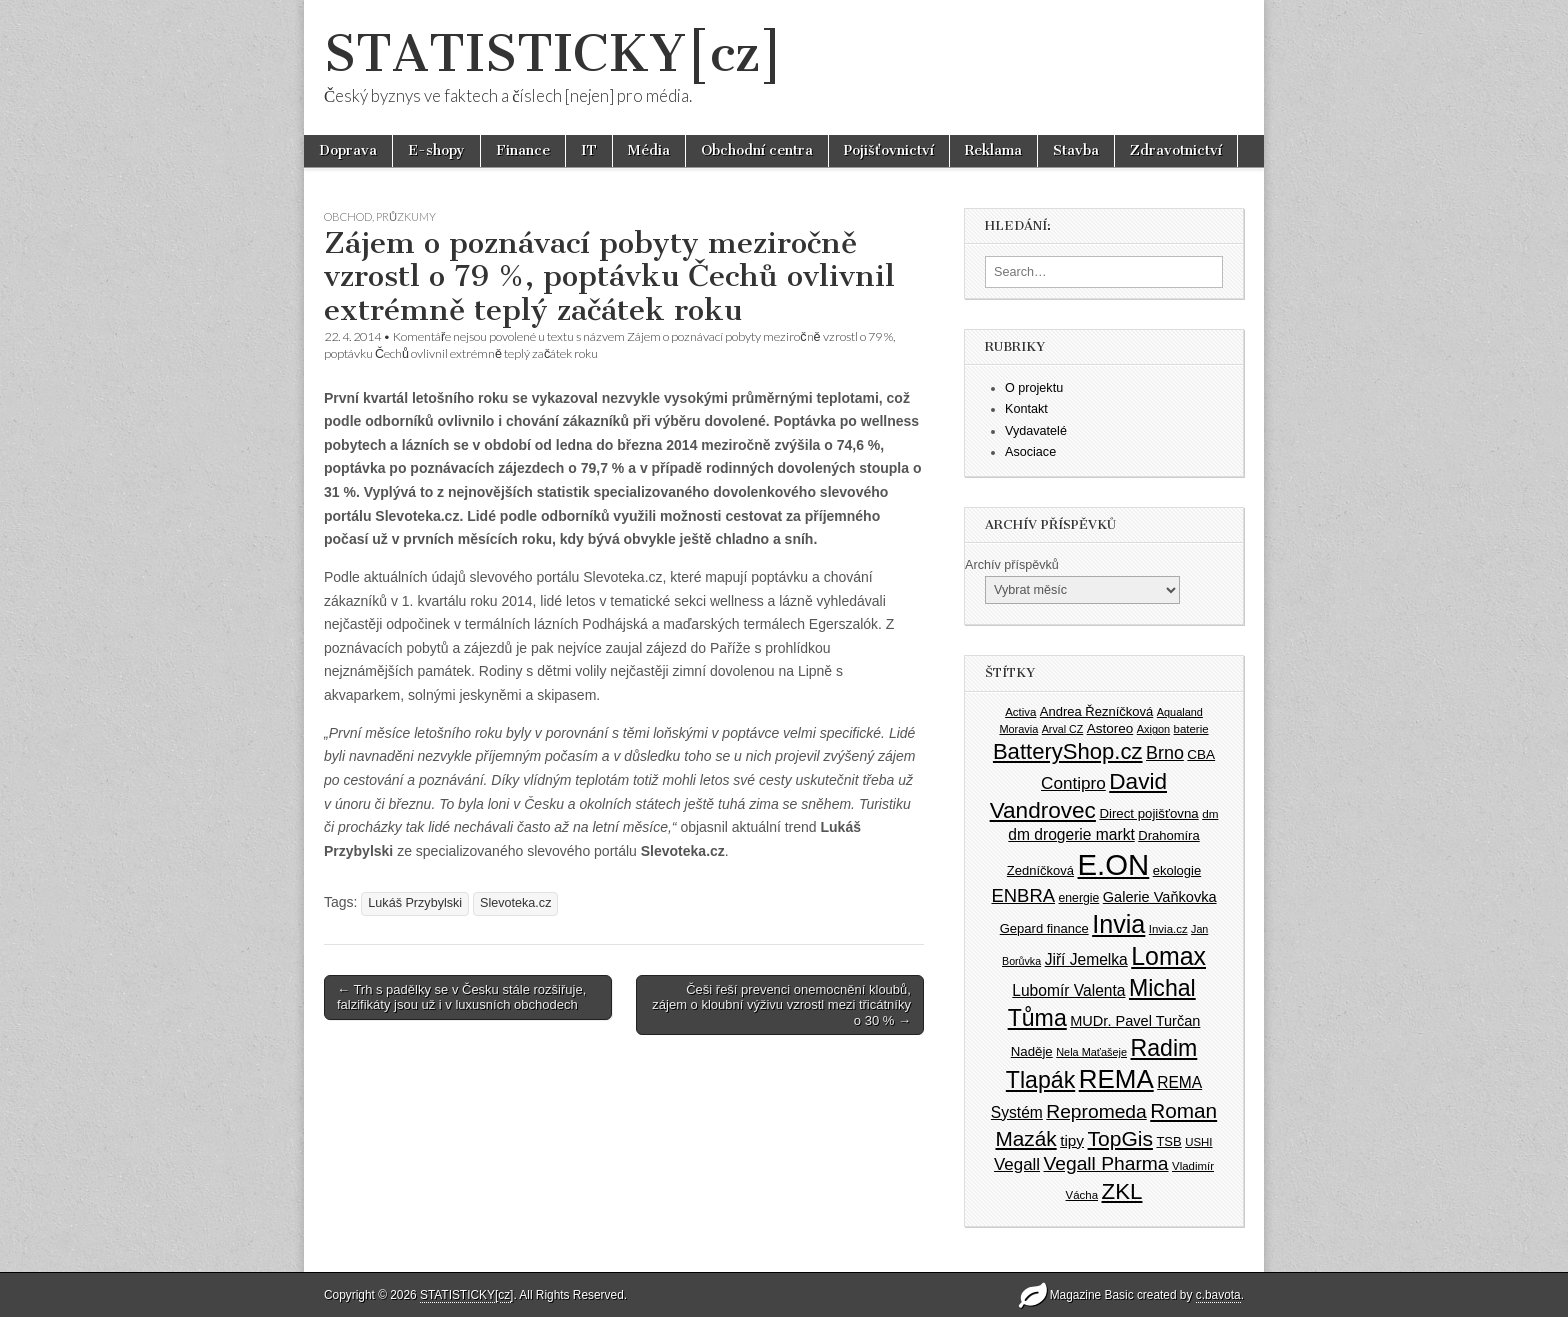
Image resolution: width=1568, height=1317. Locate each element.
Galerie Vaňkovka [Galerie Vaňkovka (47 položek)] (1160, 897)
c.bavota (1218, 1295)
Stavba (1076, 150)
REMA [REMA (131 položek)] (1116, 1079)
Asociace (1030, 452)
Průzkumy (406, 216)
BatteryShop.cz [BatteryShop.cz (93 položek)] (1068, 751)
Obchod (348, 216)
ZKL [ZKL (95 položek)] (1122, 1191)
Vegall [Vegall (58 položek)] (1017, 1164)
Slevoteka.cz (515, 903)
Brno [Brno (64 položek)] (1165, 753)
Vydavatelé (1036, 431)
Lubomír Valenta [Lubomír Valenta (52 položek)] (1068, 990)
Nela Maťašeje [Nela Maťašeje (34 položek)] (1091, 1052)
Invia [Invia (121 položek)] (1118, 924)
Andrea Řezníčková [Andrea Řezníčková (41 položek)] (1096, 711)
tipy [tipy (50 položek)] (1072, 1140)
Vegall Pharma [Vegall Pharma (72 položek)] (1106, 1163)
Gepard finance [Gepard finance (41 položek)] (1044, 928)
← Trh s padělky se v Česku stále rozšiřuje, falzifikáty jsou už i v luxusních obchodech (461, 997)
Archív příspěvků (1012, 565)
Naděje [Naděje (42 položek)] (1032, 1051)
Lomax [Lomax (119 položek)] (1168, 956)
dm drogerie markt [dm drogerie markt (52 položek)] (1071, 834)
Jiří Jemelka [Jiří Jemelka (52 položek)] (1086, 959)
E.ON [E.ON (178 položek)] (1114, 864)
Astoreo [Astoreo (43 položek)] (1110, 728)
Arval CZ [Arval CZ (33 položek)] (1062, 729)
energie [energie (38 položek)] (1079, 898)
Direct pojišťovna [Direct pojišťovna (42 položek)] (1148, 813)
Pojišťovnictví (889, 150)
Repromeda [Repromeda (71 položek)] (1096, 1111)
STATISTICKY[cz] (553, 53)
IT (589, 150)
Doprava (348, 150)
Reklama (993, 150)
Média (649, 150)
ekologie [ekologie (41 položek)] (1177, 870)
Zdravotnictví (1176, 150)
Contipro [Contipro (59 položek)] (1073, 783)
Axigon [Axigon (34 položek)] (1153, 729)
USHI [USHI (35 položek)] (1198, 1142)
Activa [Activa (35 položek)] (1020, 712)
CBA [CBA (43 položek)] (1201, 754)
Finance (523, 150)
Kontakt (1026, 409)
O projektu (1034, 388)
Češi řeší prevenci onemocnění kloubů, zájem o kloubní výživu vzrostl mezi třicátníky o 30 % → (781, 1005)
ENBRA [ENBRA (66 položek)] (1024, 895)
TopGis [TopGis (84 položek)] (1120, 1138)
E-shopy (436, 150)
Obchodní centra (757, 150)
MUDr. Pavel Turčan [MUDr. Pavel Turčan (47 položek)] (1135, 1021)
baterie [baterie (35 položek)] (1191, 729)
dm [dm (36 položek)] (1210, 813)
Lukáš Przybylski (415, 903)
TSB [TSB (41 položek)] (1168, 1141)
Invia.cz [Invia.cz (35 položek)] (1168, 929)
